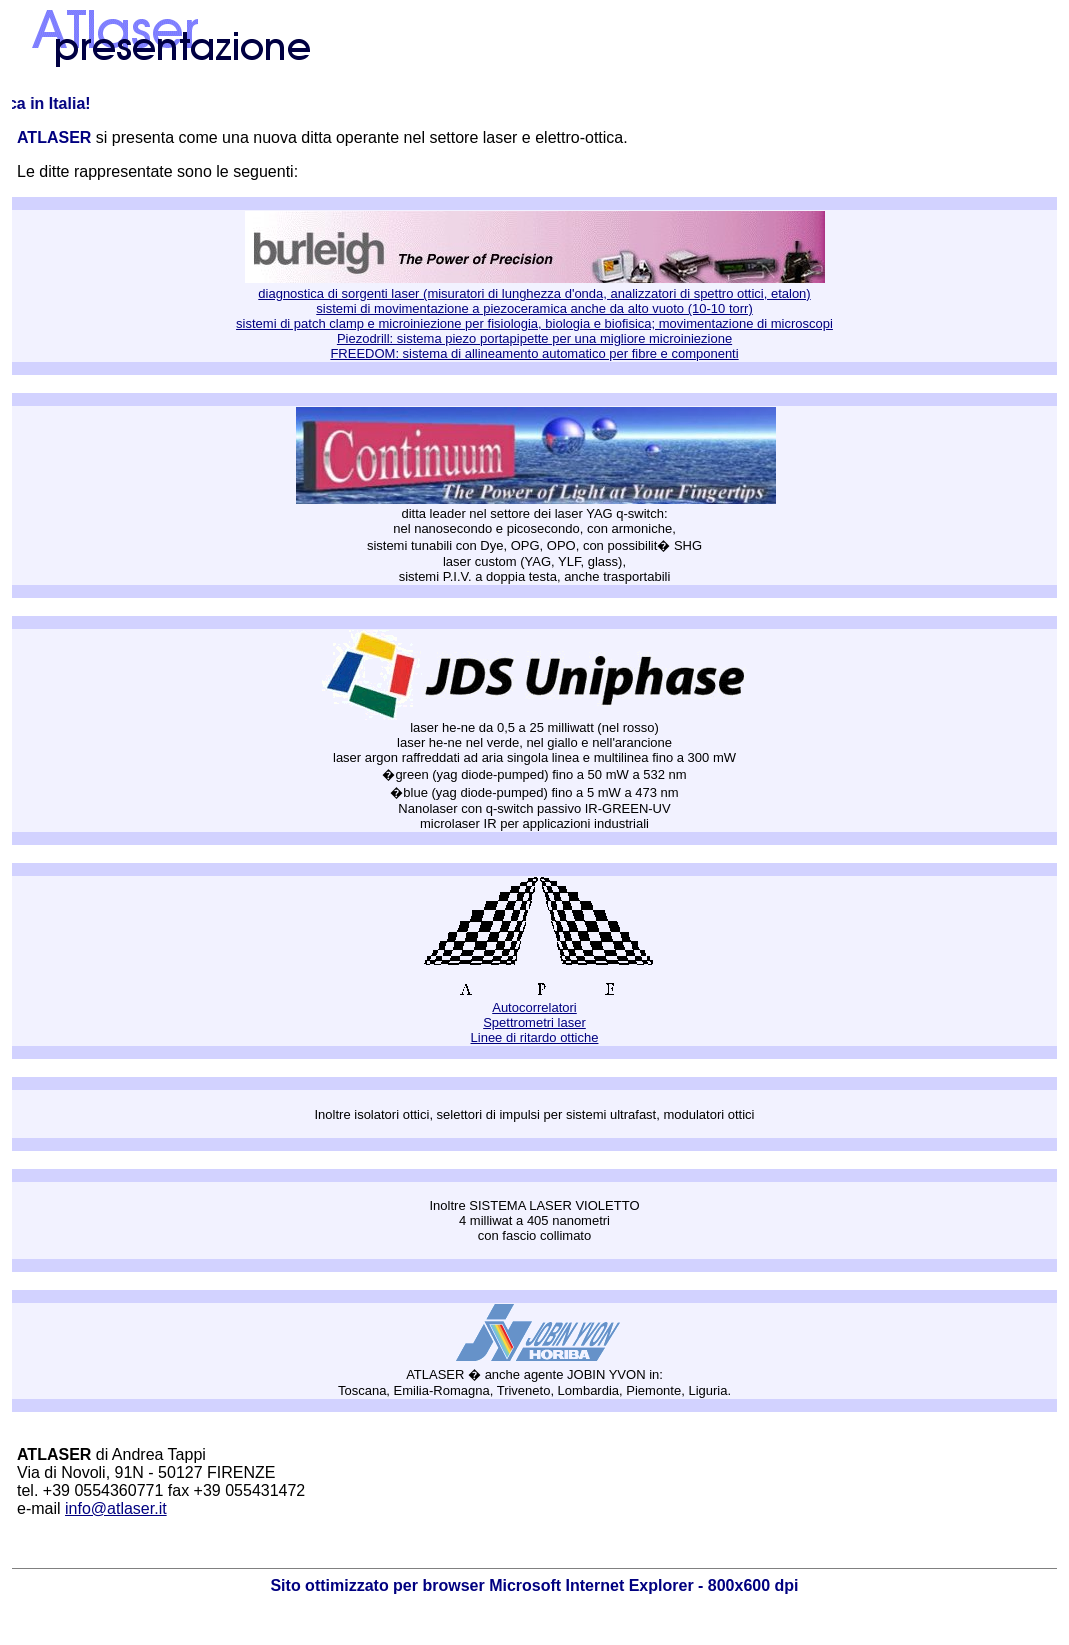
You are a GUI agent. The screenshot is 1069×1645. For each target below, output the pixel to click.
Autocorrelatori (534, 1007)
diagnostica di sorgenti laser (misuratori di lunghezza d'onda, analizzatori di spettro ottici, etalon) (534, 293)
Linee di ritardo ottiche (535, 1037)
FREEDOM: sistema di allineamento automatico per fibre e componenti (534, 353)
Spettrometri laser (534, 1022)
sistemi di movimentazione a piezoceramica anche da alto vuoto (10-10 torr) (534, 308)
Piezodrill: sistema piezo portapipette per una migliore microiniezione (534, 338)
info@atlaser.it (116, 1508)
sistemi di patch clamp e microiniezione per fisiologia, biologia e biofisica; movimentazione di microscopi (534, 323)
